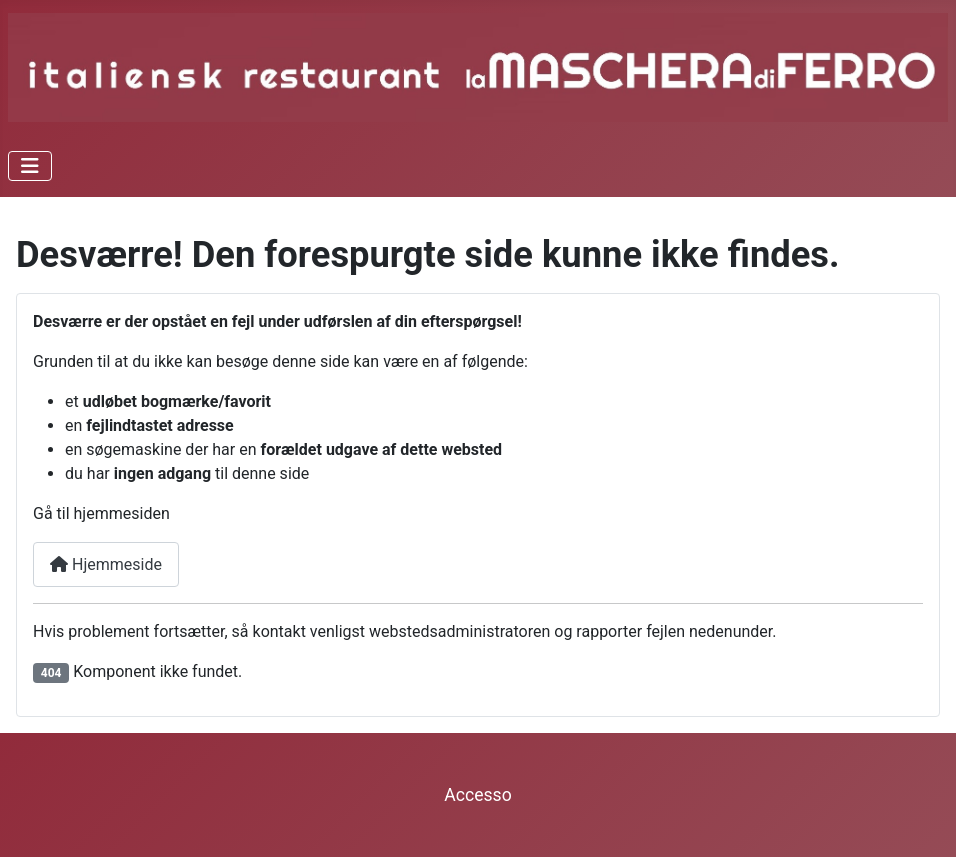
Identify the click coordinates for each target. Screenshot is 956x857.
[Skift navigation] (30, 166)
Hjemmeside (106, 564)
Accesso (477, 795)
